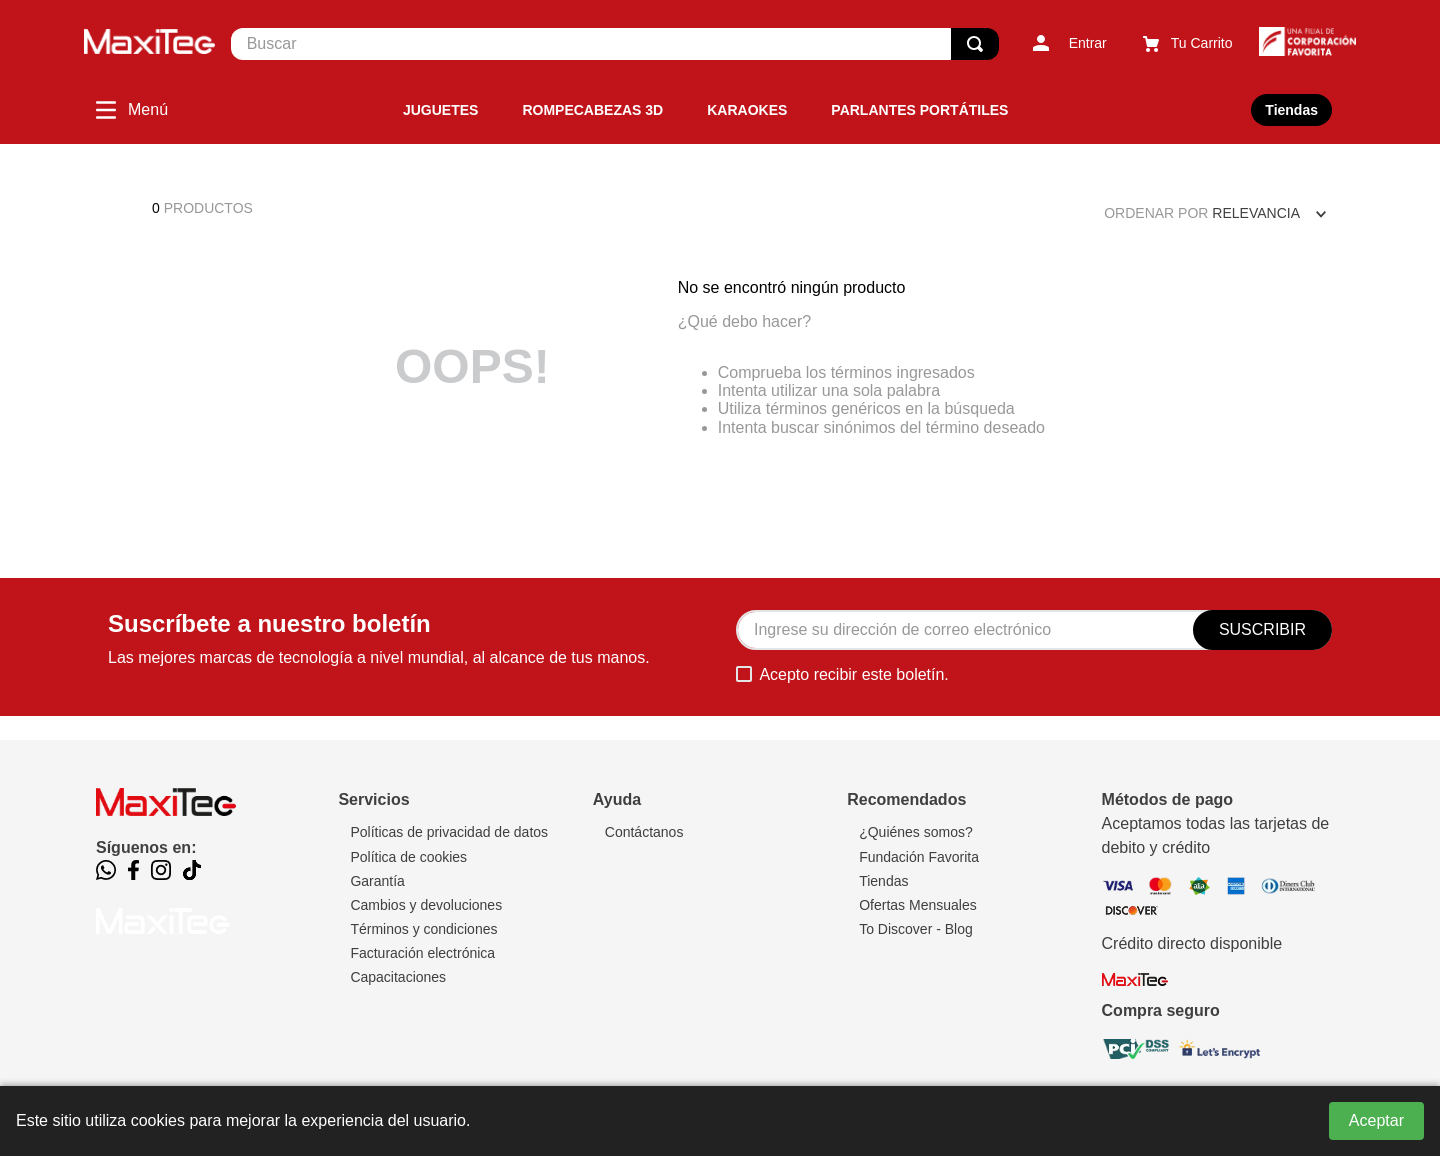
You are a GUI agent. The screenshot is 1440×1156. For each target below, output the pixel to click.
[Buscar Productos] (975, 44)
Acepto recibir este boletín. (853, 674)
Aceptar (1376, 1120)
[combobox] (615, 44)
